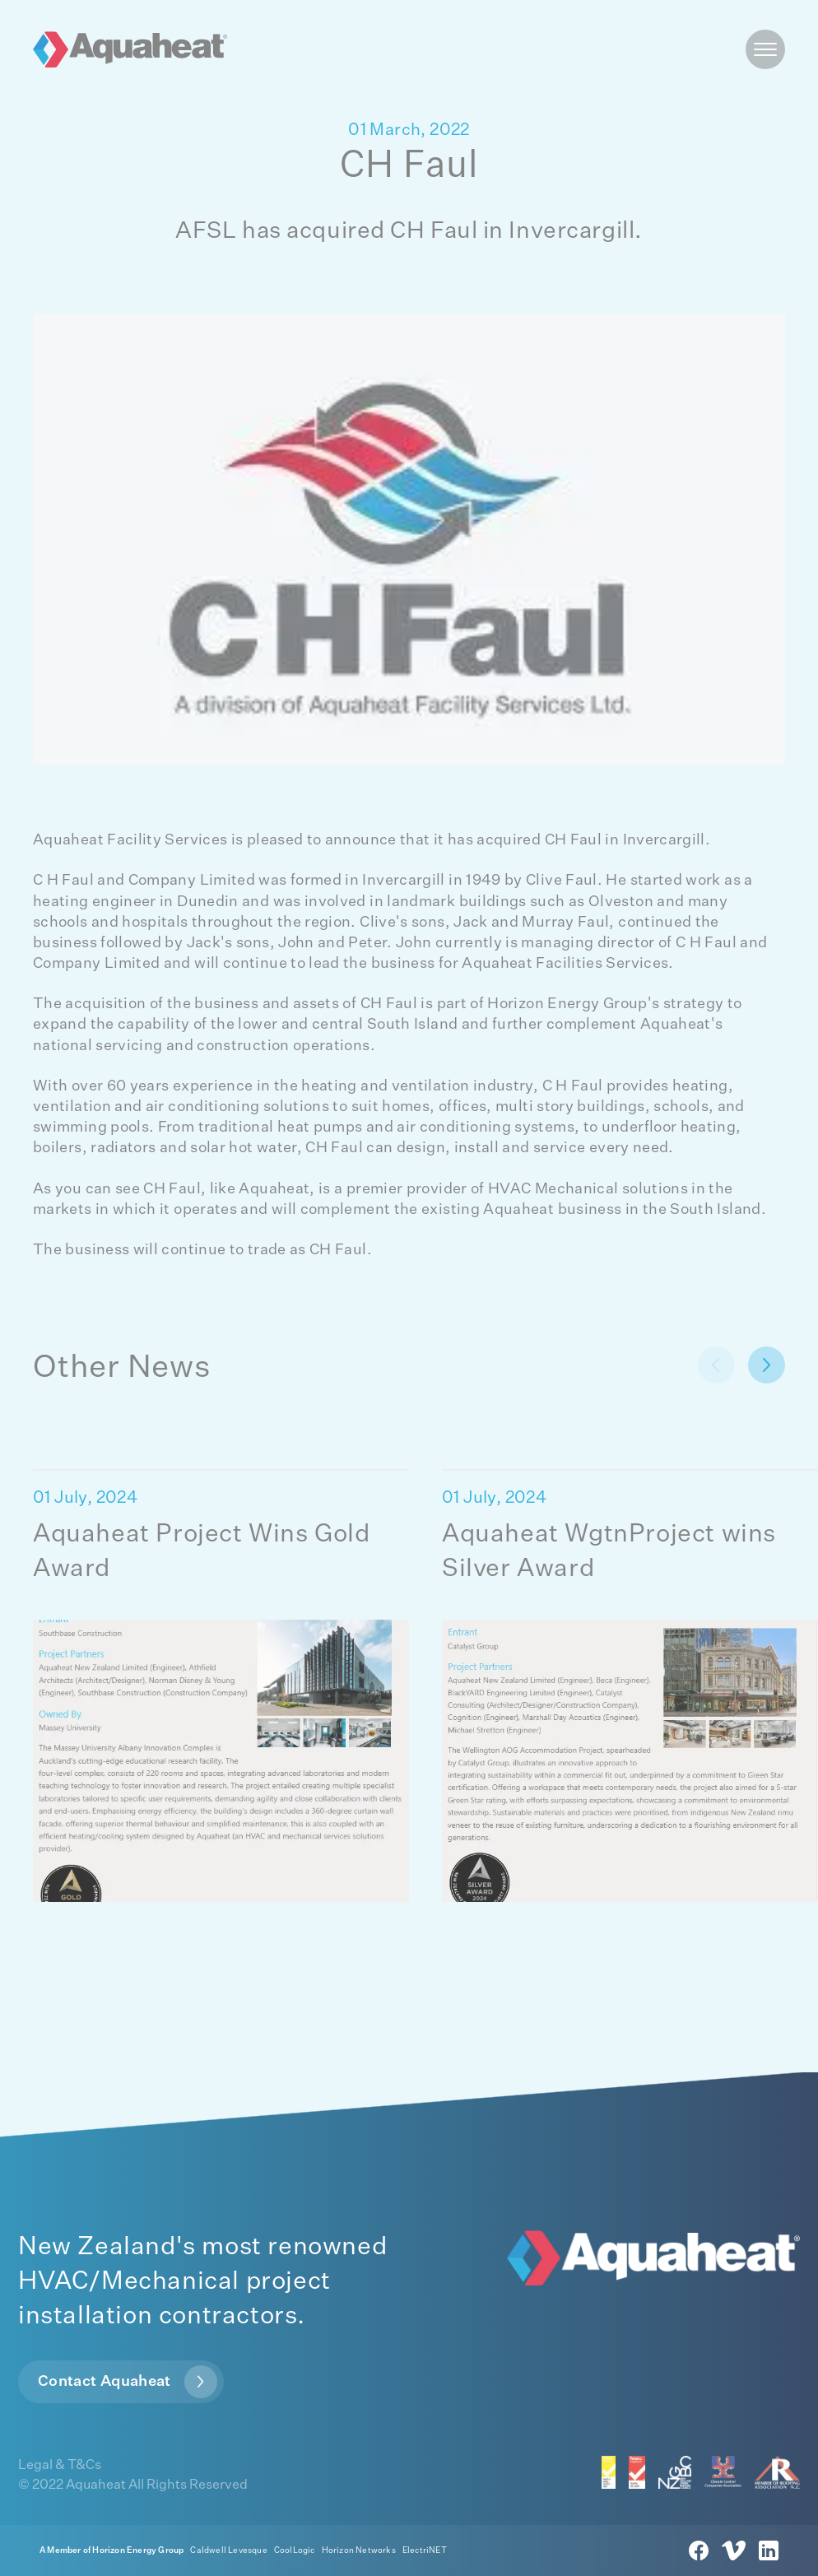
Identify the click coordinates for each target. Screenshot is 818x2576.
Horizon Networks (359, 2550)
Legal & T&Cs (59, 2465)
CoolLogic (294, 2550)
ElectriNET (424, 2550)
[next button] (716, 1364)
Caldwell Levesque (228, 2550)
